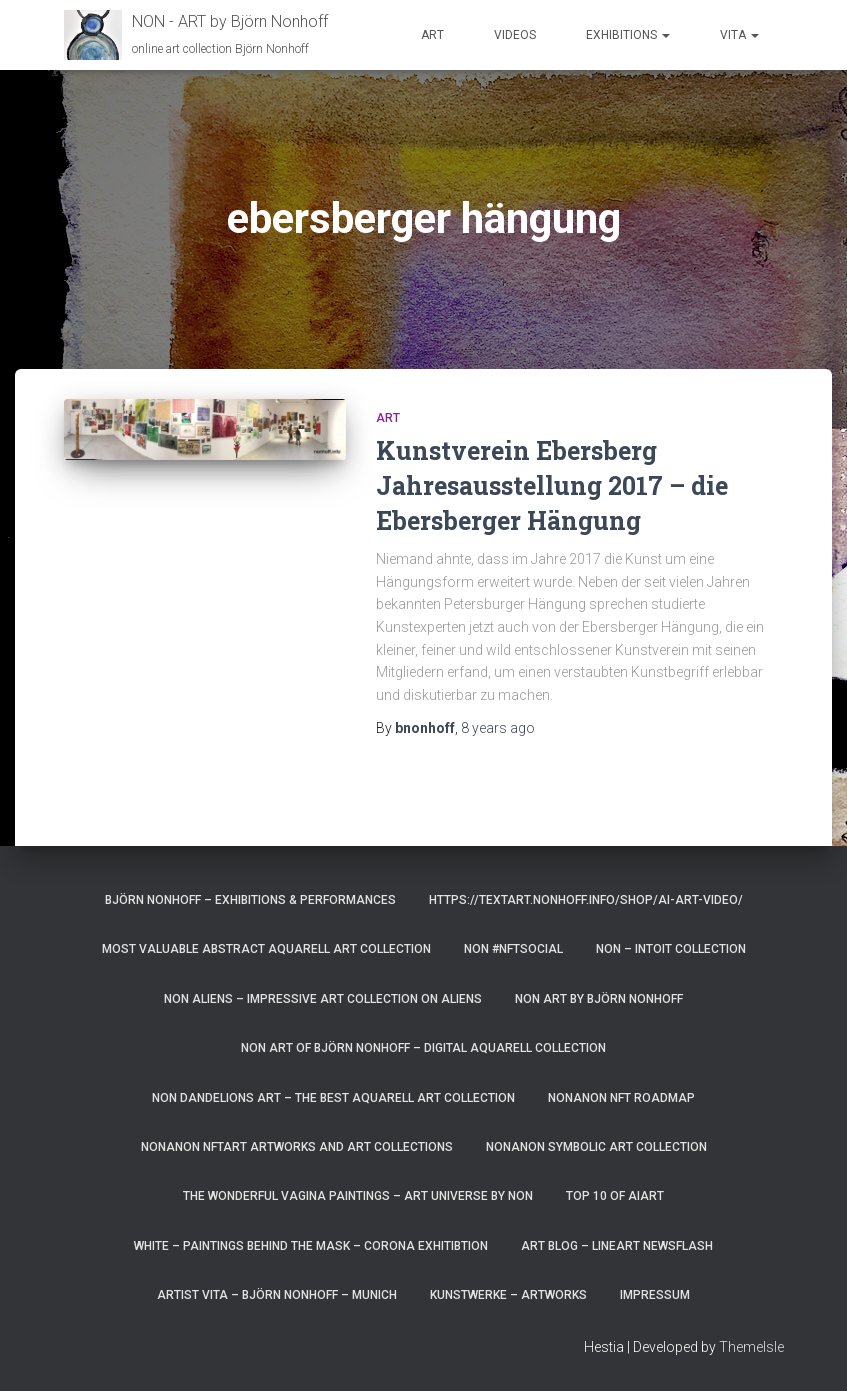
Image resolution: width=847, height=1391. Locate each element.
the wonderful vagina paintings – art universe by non (358, 1196)
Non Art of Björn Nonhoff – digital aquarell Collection (423, 1048)
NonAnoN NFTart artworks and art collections (297, 1147)
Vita (739, 35)
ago (498, 728)
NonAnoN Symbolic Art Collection (596, 1147)
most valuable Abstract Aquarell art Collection (266, 949)
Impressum (655, 1295)
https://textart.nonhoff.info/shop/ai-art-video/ (586, 900)
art (388, 418)
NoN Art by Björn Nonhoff (599, 999)
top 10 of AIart (615, 1196)
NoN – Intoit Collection (671, 949)
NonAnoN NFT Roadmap (621, 1098)
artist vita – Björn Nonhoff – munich (277, 1295)
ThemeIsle (751, 1347)
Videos (515, 35)
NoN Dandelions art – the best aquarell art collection (333, 1098)
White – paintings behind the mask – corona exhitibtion (311, 1246)
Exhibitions (628, 35)
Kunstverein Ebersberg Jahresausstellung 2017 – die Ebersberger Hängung (552, 485)
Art (432, 35)
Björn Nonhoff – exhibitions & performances (250, 900)
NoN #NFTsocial (513, 949)
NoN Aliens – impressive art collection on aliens (323, 999)
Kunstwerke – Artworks (508, 1295)
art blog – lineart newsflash (617, 1246)
